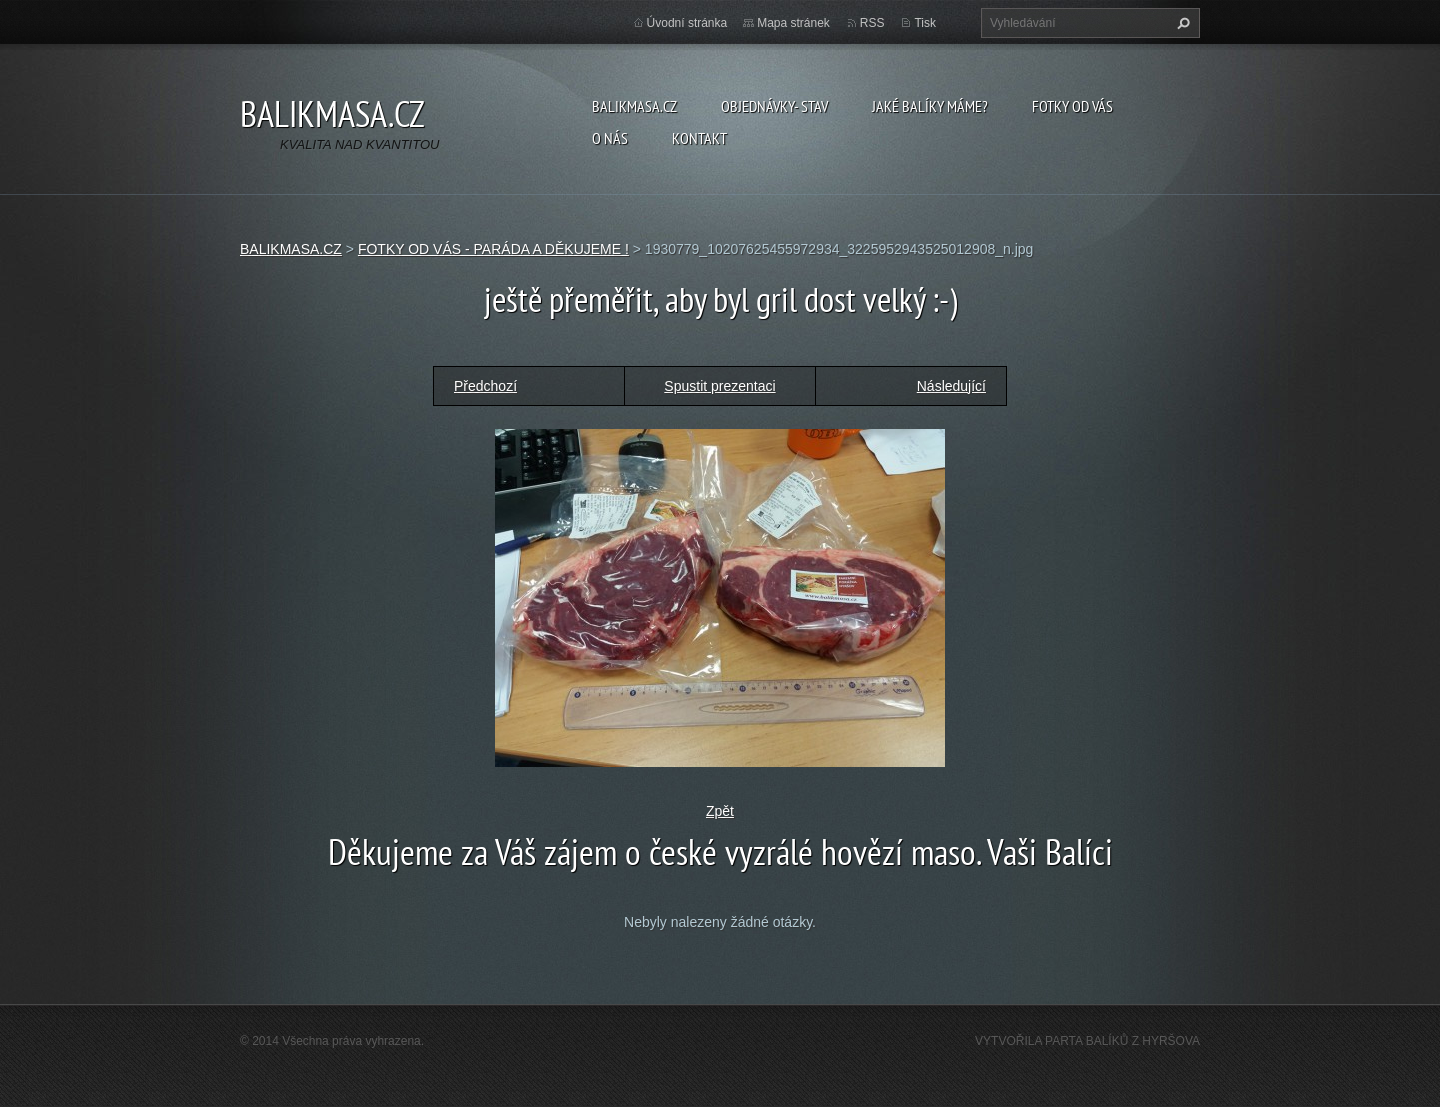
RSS (872, 23)
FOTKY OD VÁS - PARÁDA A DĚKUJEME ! (493, 249)
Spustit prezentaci (719, 386)
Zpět (720, 811)
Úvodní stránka (687, 23)
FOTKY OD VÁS (1072, 106)
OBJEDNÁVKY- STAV (774, 106)
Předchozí (485, 386)
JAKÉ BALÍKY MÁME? (930, 106)
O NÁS (610, 138)
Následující (951, 386)
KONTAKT (699, 138)
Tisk (925, 23)
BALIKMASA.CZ (634, 106)
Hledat (1181, 23)
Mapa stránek (793, 23)
